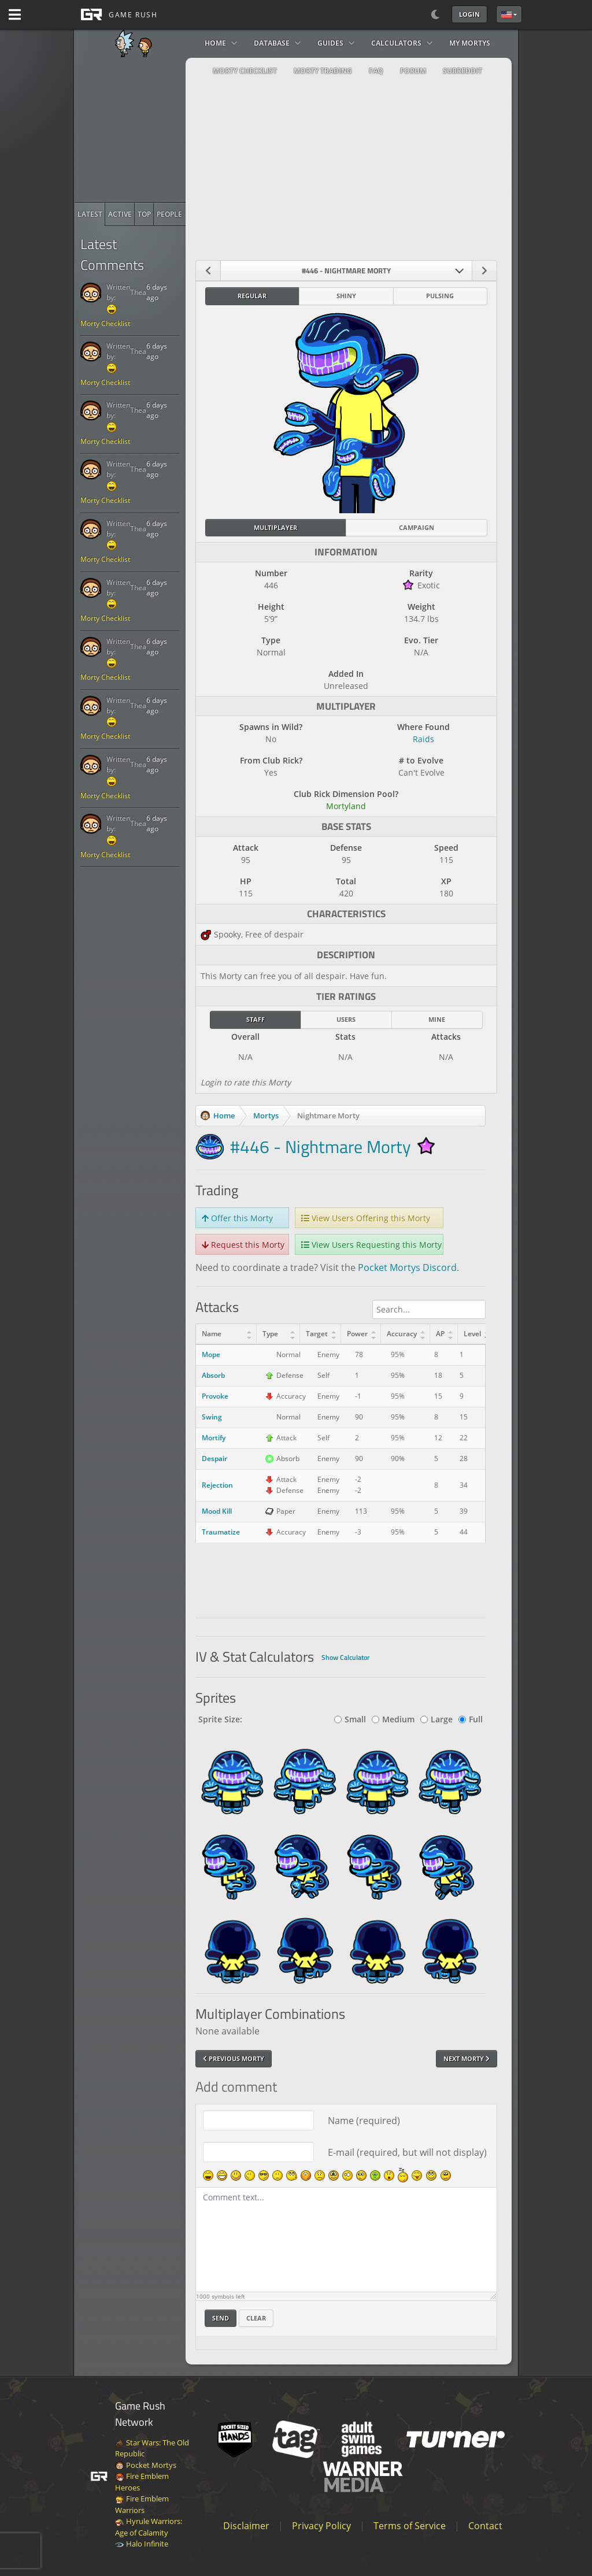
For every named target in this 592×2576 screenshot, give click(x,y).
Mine (436, 1019)
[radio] (90, 214)
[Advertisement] (161, 130)
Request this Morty (243, 1244)
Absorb (213, 1375)
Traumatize (221, 1532)
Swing (212, 1417)
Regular (252, 295)
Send (220, 2318)
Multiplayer (275, 527)
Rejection (217, 1485)
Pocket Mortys (145, 2465)
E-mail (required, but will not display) (407, 2152)
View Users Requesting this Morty (371, 1244)
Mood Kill (217, 1511)
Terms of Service (409, 2525)
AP (440, 1334)
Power (357, 1334)
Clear (256, 2318)
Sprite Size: (220, 1719)
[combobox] (346, 270)
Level (472, 1334)
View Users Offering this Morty (365, 1218)
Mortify (213, 1438)
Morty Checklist (105, 323)
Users (346, 1019)
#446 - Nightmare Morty (320, 1146)
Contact (485, 2525)
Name (211, 1334)
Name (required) (364, 2120)
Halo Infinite (141, 2543)
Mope (211, 1354)
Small (350, 1719)
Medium (393, 1719)
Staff (255, 1019)
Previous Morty (233, 2058)
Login (469, 14)
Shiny (346, 295)
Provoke (215, 1396)
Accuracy (402, 1334)
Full (470, 1719)
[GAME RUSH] (115, 14)
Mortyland (346, 805)
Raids (423, 738)
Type (270, 1334)
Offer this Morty (237, 1218)
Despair (214, 1458)
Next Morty (466, 2058)
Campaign (416, 527)
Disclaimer (246, 2525)
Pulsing (440, 295)
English (506, 14)
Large (436, 1719)
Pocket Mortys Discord (407, 1267)
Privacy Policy (321, 2525)
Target (317, 1334)
